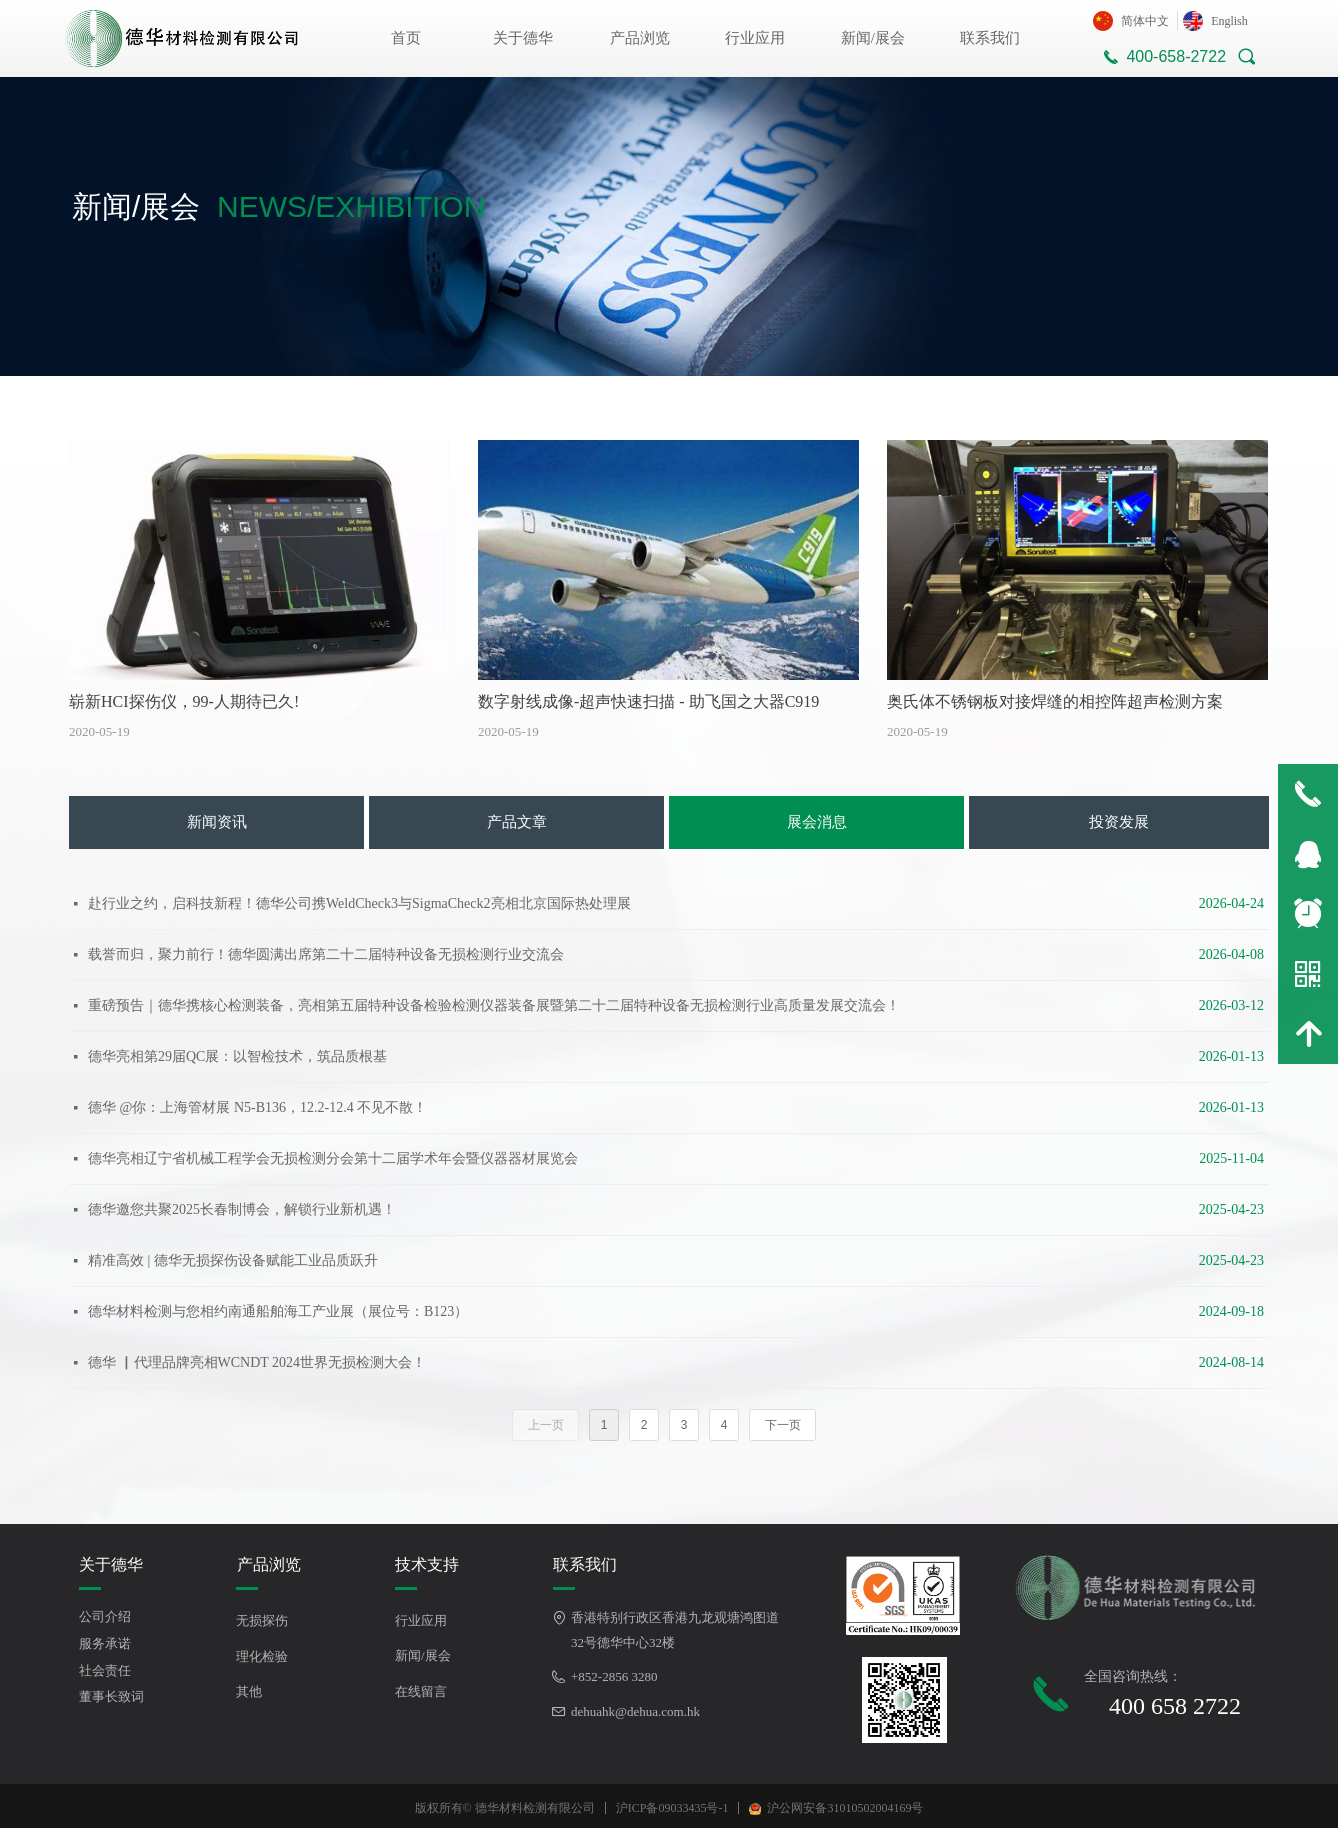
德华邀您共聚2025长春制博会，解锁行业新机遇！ (242, 1209)
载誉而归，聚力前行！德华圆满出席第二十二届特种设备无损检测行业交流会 (326, 954)
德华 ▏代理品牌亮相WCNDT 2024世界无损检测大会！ (257, 1362)
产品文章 (517, 822)
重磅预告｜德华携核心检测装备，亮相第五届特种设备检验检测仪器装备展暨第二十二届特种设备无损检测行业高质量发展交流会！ (494, 1005)
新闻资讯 (217, 822)
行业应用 (755, 38)
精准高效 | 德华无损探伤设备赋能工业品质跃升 (233, 1260)
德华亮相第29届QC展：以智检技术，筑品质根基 (237, 1056)
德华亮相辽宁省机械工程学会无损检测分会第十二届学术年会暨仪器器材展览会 (333, 1158)
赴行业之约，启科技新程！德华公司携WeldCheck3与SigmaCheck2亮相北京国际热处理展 (359, 903)
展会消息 (817, 822)
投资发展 (1119, 822)
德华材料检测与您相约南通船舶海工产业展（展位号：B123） (278, 1311)
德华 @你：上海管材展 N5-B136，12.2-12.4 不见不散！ (257, 1107)
